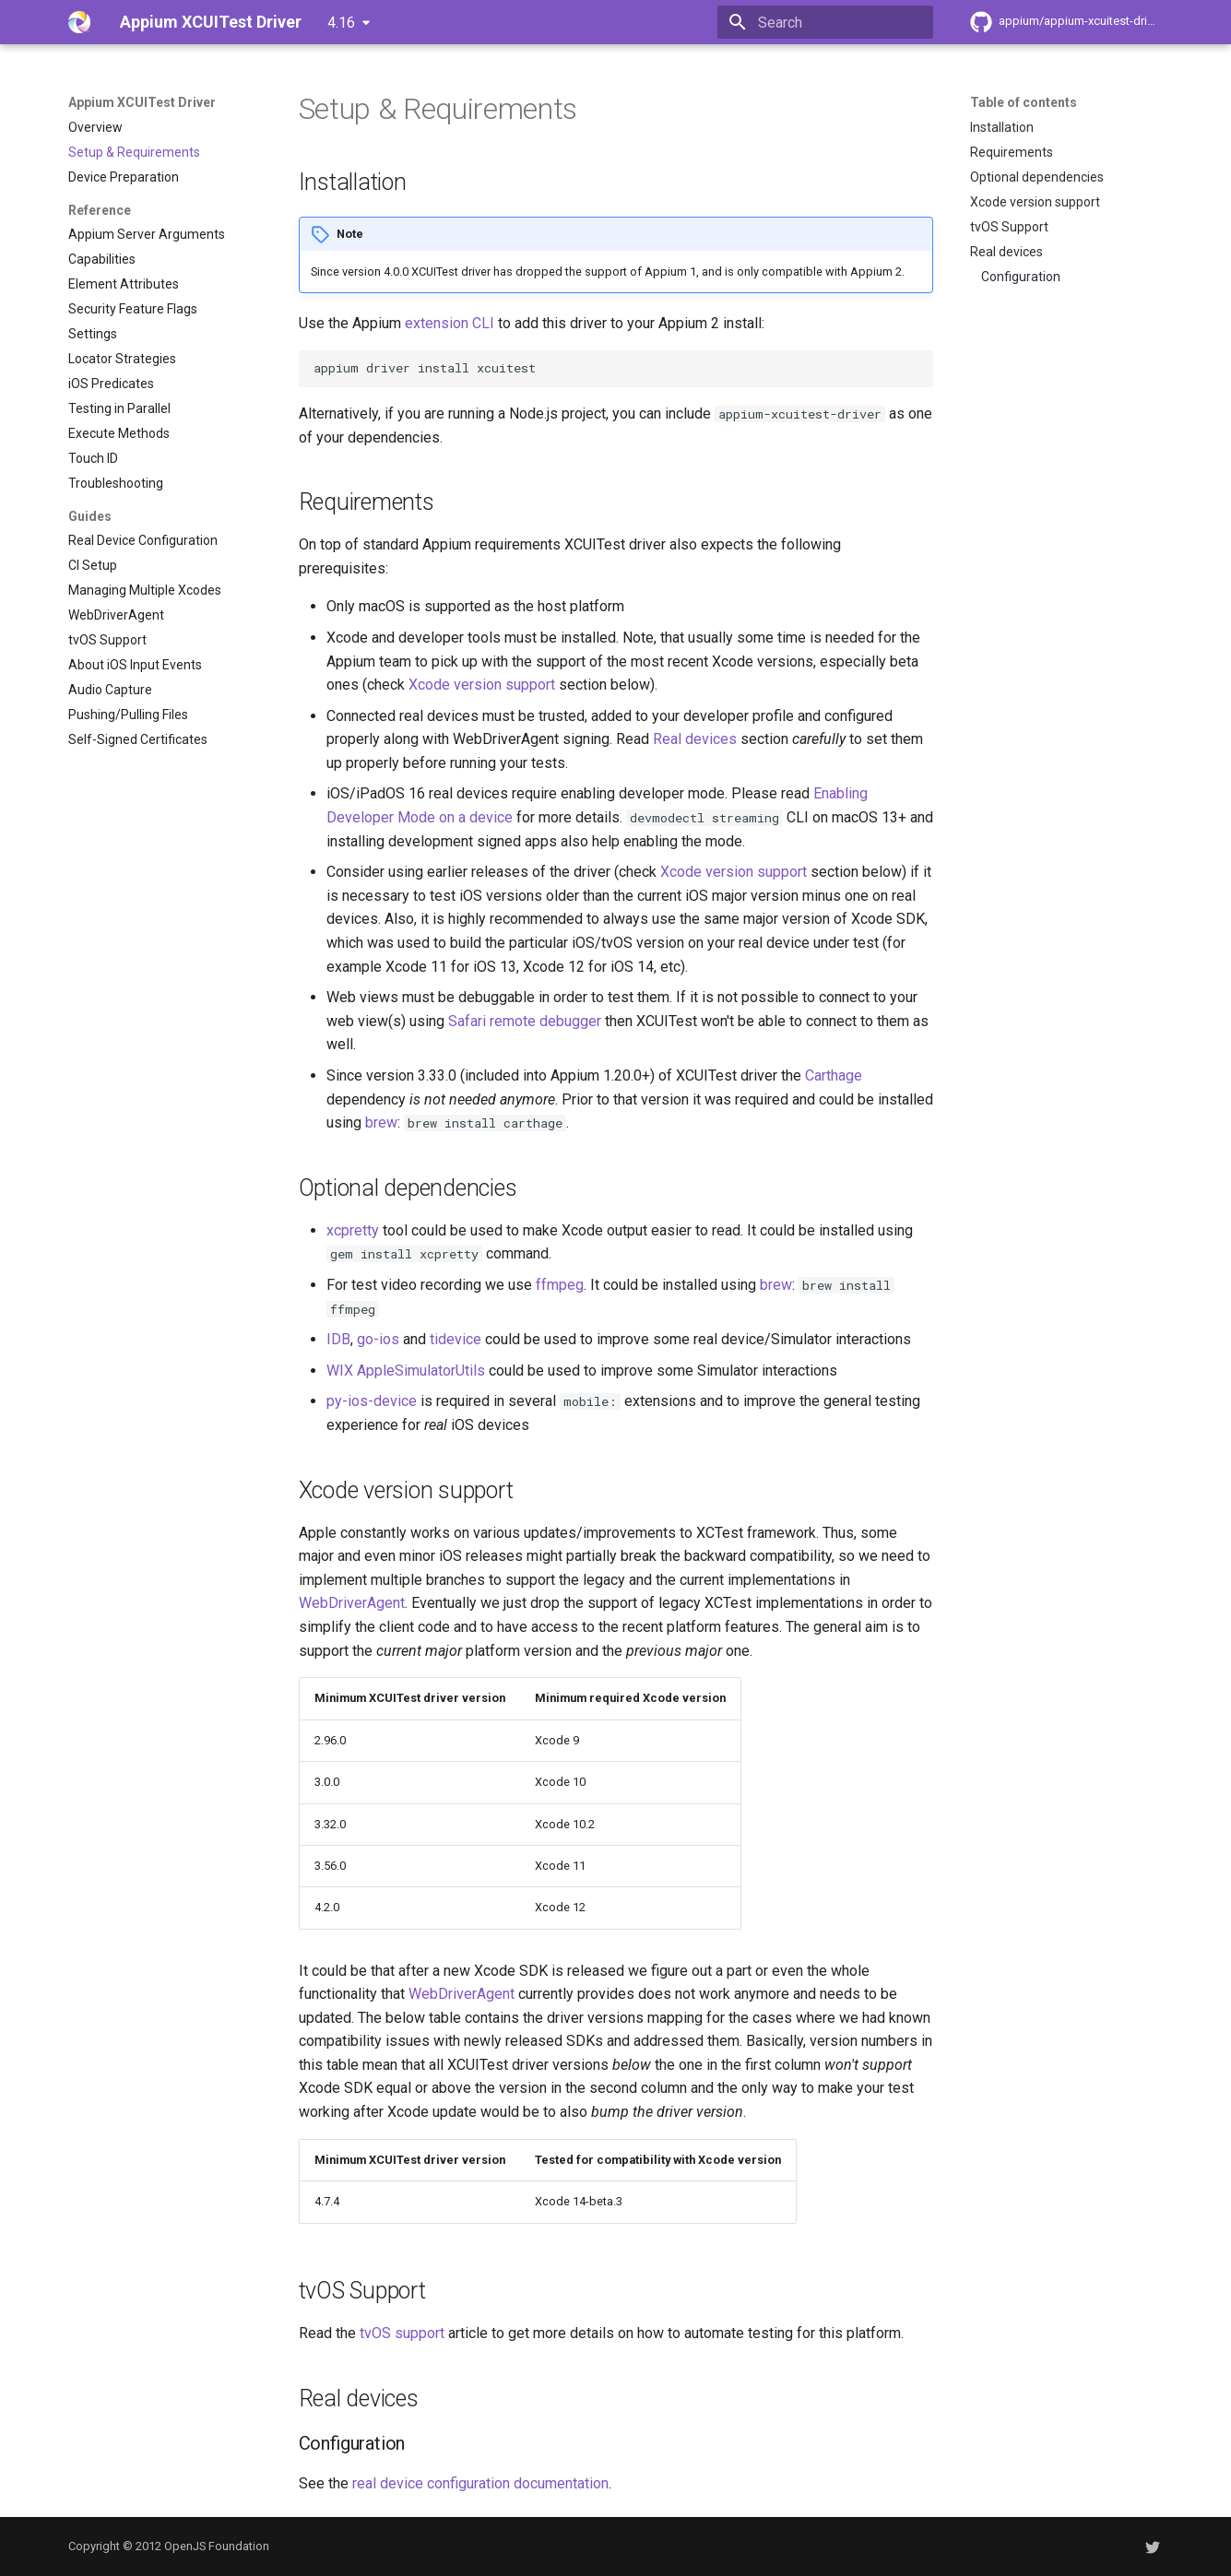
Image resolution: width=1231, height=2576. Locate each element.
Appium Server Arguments (146, 234)
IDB (338, 1339)
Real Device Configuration (143, 540)
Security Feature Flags (132, 308)
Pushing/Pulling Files (128, 714)
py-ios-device (371, 1401)
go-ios (378, 1339)
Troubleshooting (115, 483)
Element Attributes (123, 284)
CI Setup (92, 565)
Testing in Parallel (119, 408)
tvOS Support (107, 639)
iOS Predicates (111, 383)
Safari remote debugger (524, 1021)
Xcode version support (1035, 202)
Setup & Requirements (134, 152)
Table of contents (1023, 102)
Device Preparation (123, 177)
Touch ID (93, 458)
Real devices (1006, 251)
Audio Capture (110, 689)
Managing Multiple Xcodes (144, 590)
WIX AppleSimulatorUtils (405, 1370)
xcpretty (352, 1230)
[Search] (825, 22)
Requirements (1011, 152)
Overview (95, 127)
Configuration (1020, 276)
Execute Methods (119, 433)
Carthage (833, 1075)
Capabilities (102, 259)
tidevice (455, 1339)
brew (381, 1122)
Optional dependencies (1037, 177)
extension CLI (449, 323)
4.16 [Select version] (341, 22)
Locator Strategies (122, 358)
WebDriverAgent (116, 615)
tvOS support (402, 2333)
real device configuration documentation (480, 2483)
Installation (1002, 127)
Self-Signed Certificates (137, 739)
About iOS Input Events (135, 664)
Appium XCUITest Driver (142, 102)
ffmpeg (560, 1285)
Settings (92, 333)
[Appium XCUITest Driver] (79, 22)
